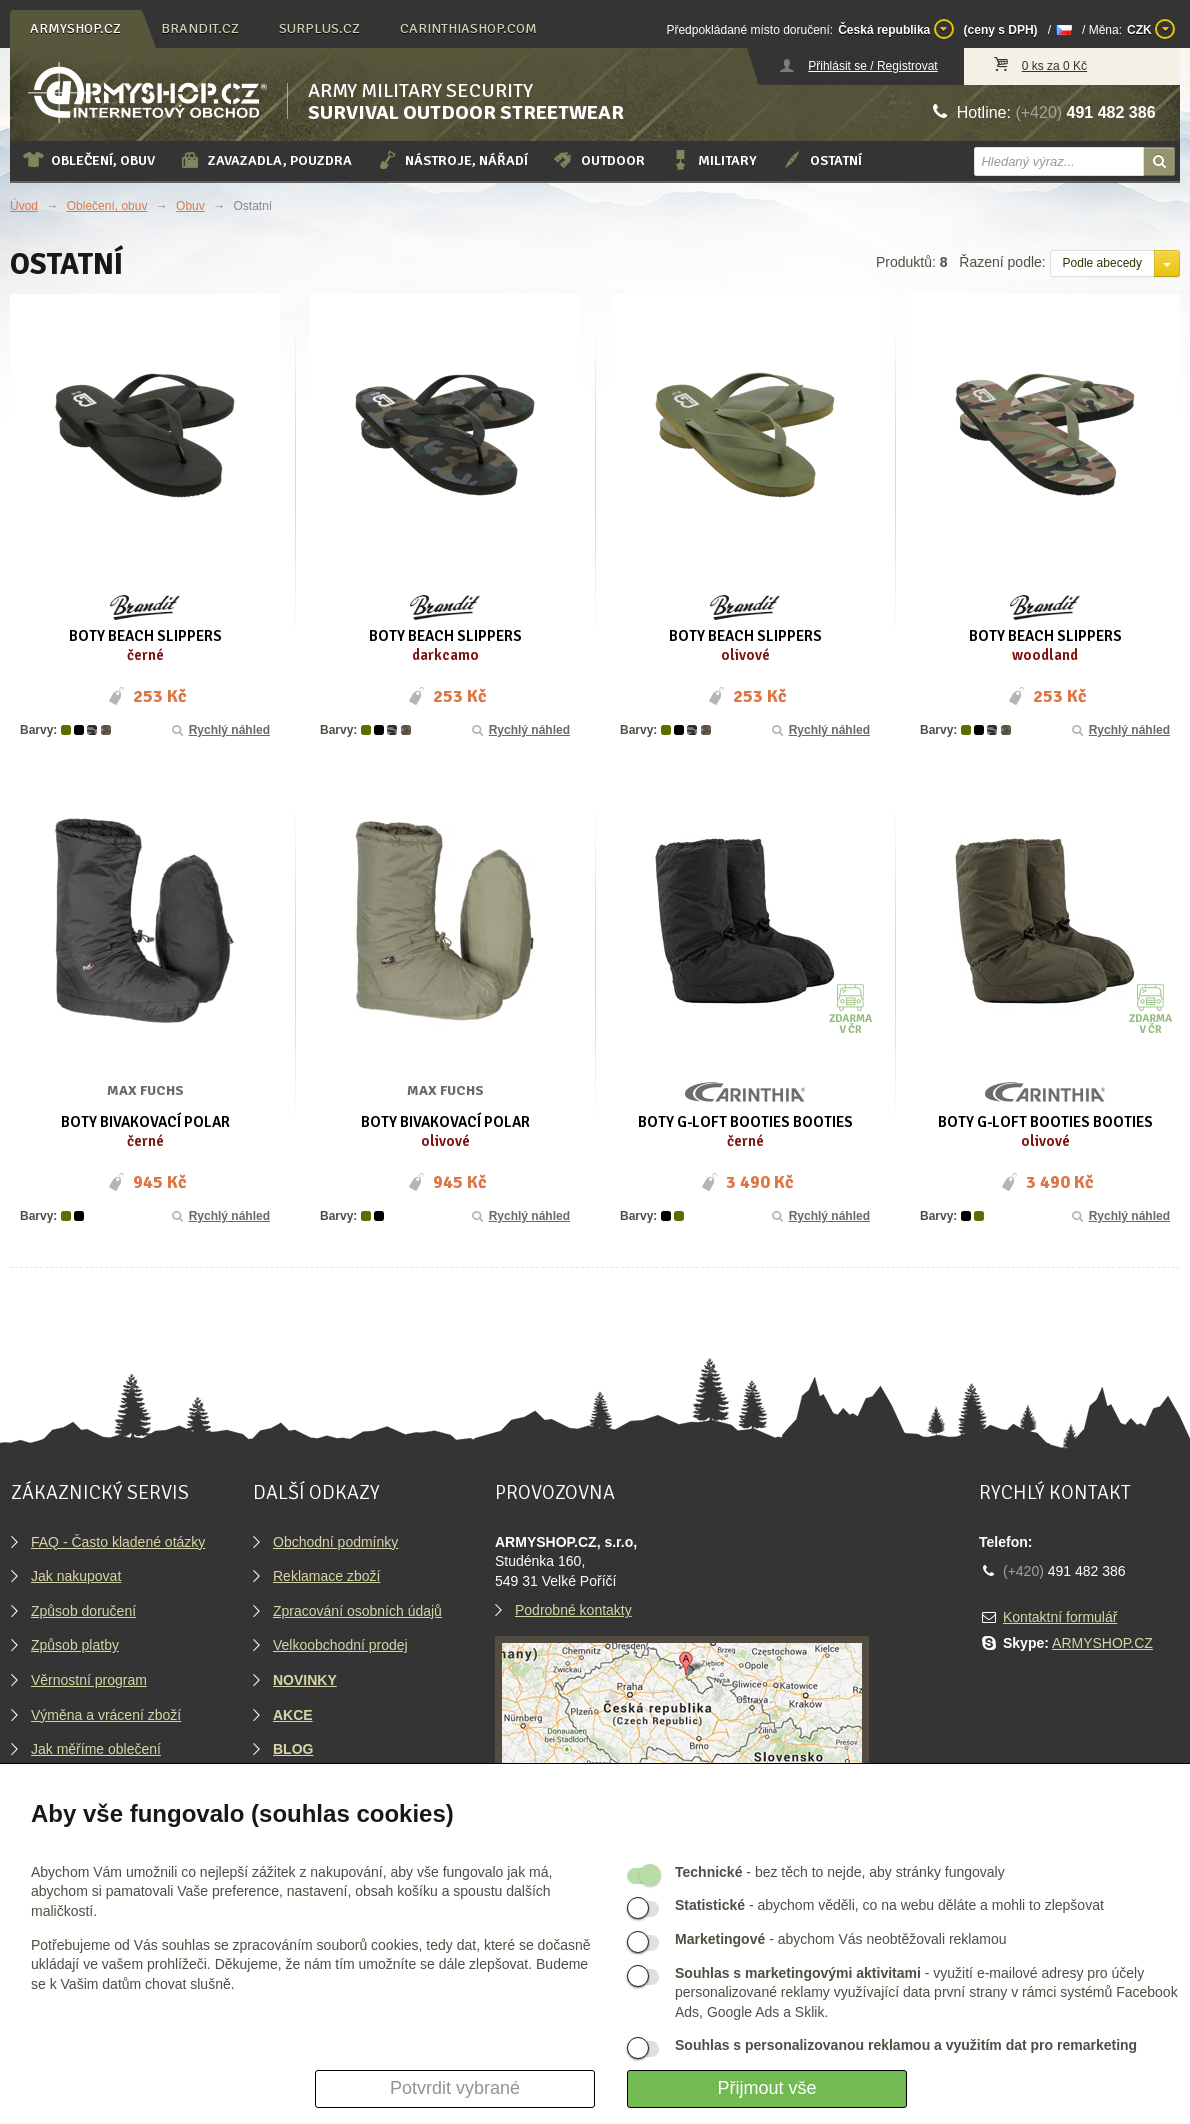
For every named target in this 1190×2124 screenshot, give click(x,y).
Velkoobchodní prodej (340, 1645)
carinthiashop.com (468, 28)
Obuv (190, 206)
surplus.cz (319, 28)
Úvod (24, 206)
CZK (1151, 29)
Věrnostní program (89, 1680)
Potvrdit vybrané (455, 2088)
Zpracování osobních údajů (357, 1611)
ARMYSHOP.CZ (1102, 1643)
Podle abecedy (1102, 263)
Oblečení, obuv (88, 160)
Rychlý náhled (219, 730)
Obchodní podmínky (335, 1542)
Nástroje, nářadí (452, 160)
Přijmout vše (766, 2088)
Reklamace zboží (326, 1576)
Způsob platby (75, 1645)
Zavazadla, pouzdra (265, 160)
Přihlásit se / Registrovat (872, 66)
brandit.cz (200, 28)
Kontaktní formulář (1060, 1617)
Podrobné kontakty (573, 1610)
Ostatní (821, 160)
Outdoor (598, 160)
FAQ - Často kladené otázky (118, 1542)
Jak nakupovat (76, 1576)
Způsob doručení (83, 1611)
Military (713, 160)
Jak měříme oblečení (96, 1749)
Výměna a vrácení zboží (106, 1715)
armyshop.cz (75, 28)
